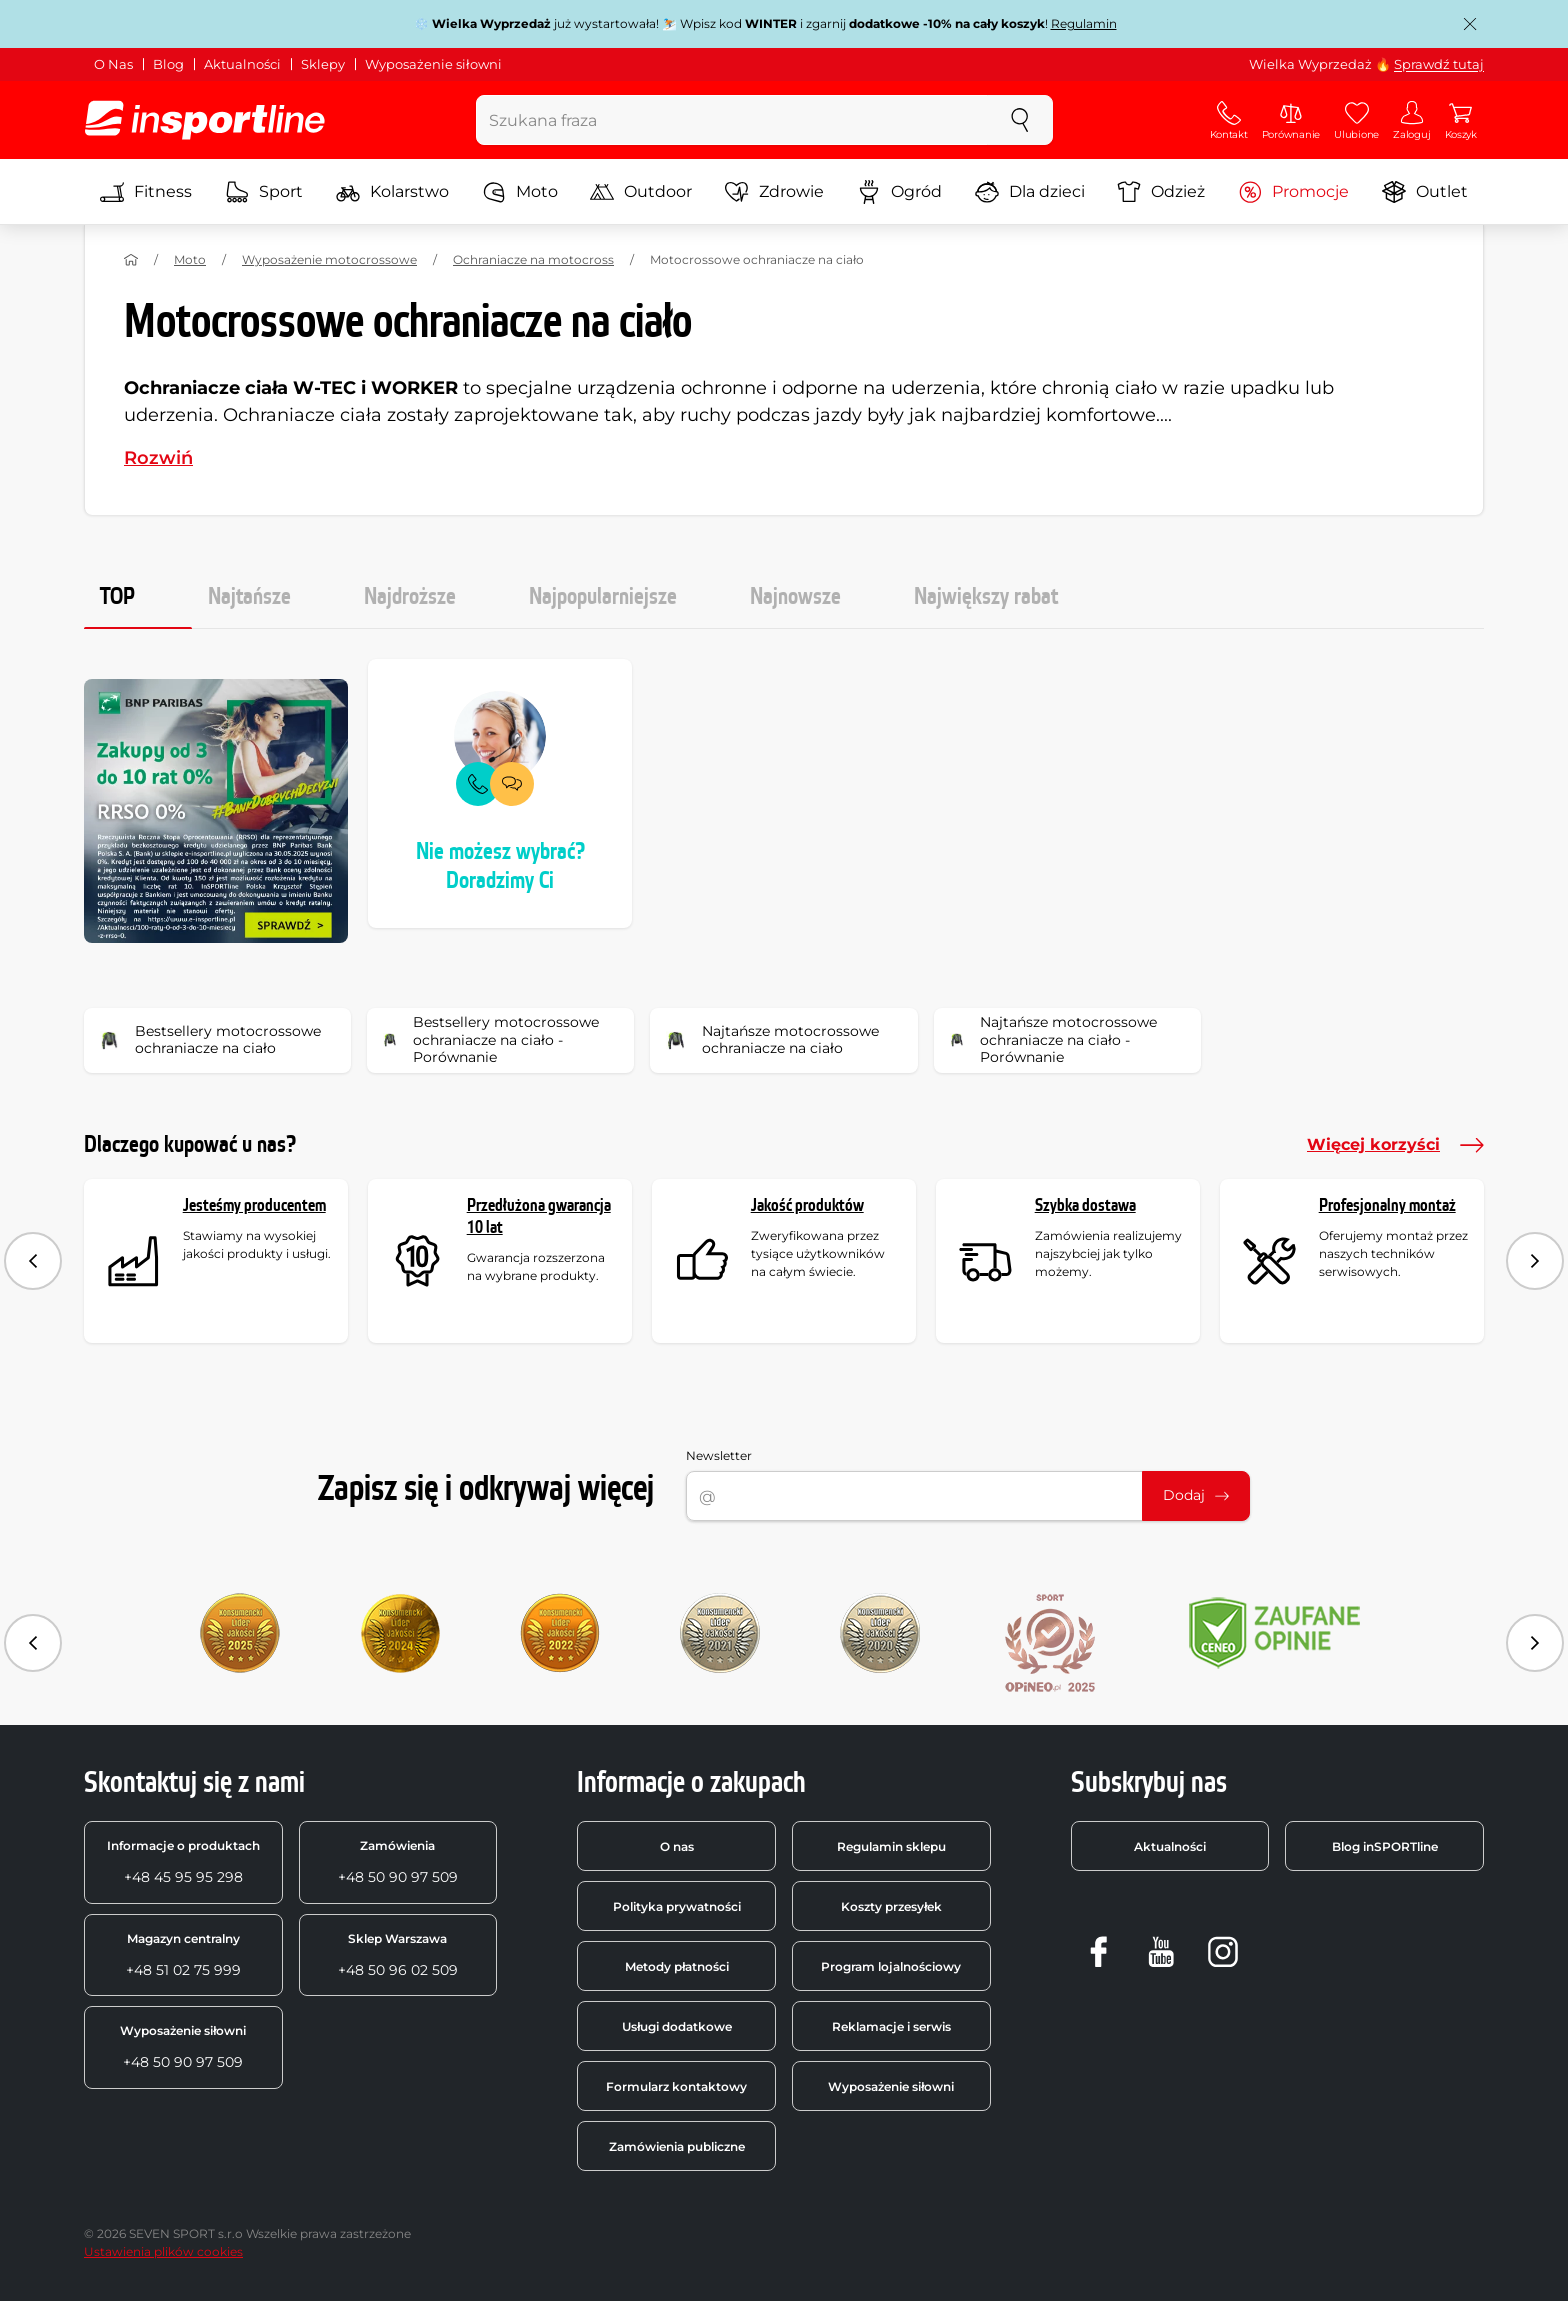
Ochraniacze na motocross (533, 259)
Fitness (146, 192)
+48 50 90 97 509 (398, 1862)
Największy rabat (986, 597)
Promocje (1293, 192)
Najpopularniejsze (603, 597)
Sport (264, 192)
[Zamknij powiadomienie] (1470, 24)
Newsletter (719, 1455)
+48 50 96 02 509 (398, 1955)
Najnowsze (795, 597)
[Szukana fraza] (732, 120)
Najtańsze (249, 597)
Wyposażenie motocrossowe (329, 259)
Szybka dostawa (1085, 1205)
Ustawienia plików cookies (163, 2251)
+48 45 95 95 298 (183, 1862)
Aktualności (242, 64)
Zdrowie (774, 192)
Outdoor (641, 192)
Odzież (1161, 192)
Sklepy (323, 64)
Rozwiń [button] (158, 458)
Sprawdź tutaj (1439, 64)
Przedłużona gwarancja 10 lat (539, 1216)
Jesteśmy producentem (254, 1205)
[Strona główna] (131, 260)
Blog (168, 64)
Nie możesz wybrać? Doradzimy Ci (500, 866)
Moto (520, 192)
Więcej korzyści (1395, 1145)
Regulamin (1084, 23)
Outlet (1425, 192)
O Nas (113, 64)
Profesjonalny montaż (1387, 1205)
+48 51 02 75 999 (183, 1955)
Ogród (899, 192)
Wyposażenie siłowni (433, 64)
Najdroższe (410, 597)
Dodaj (1196, 1495)
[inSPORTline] (205, 120)
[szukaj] (1020, 120)
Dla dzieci (1030, 192)
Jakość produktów (807, 1205)
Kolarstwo (392, 192)
